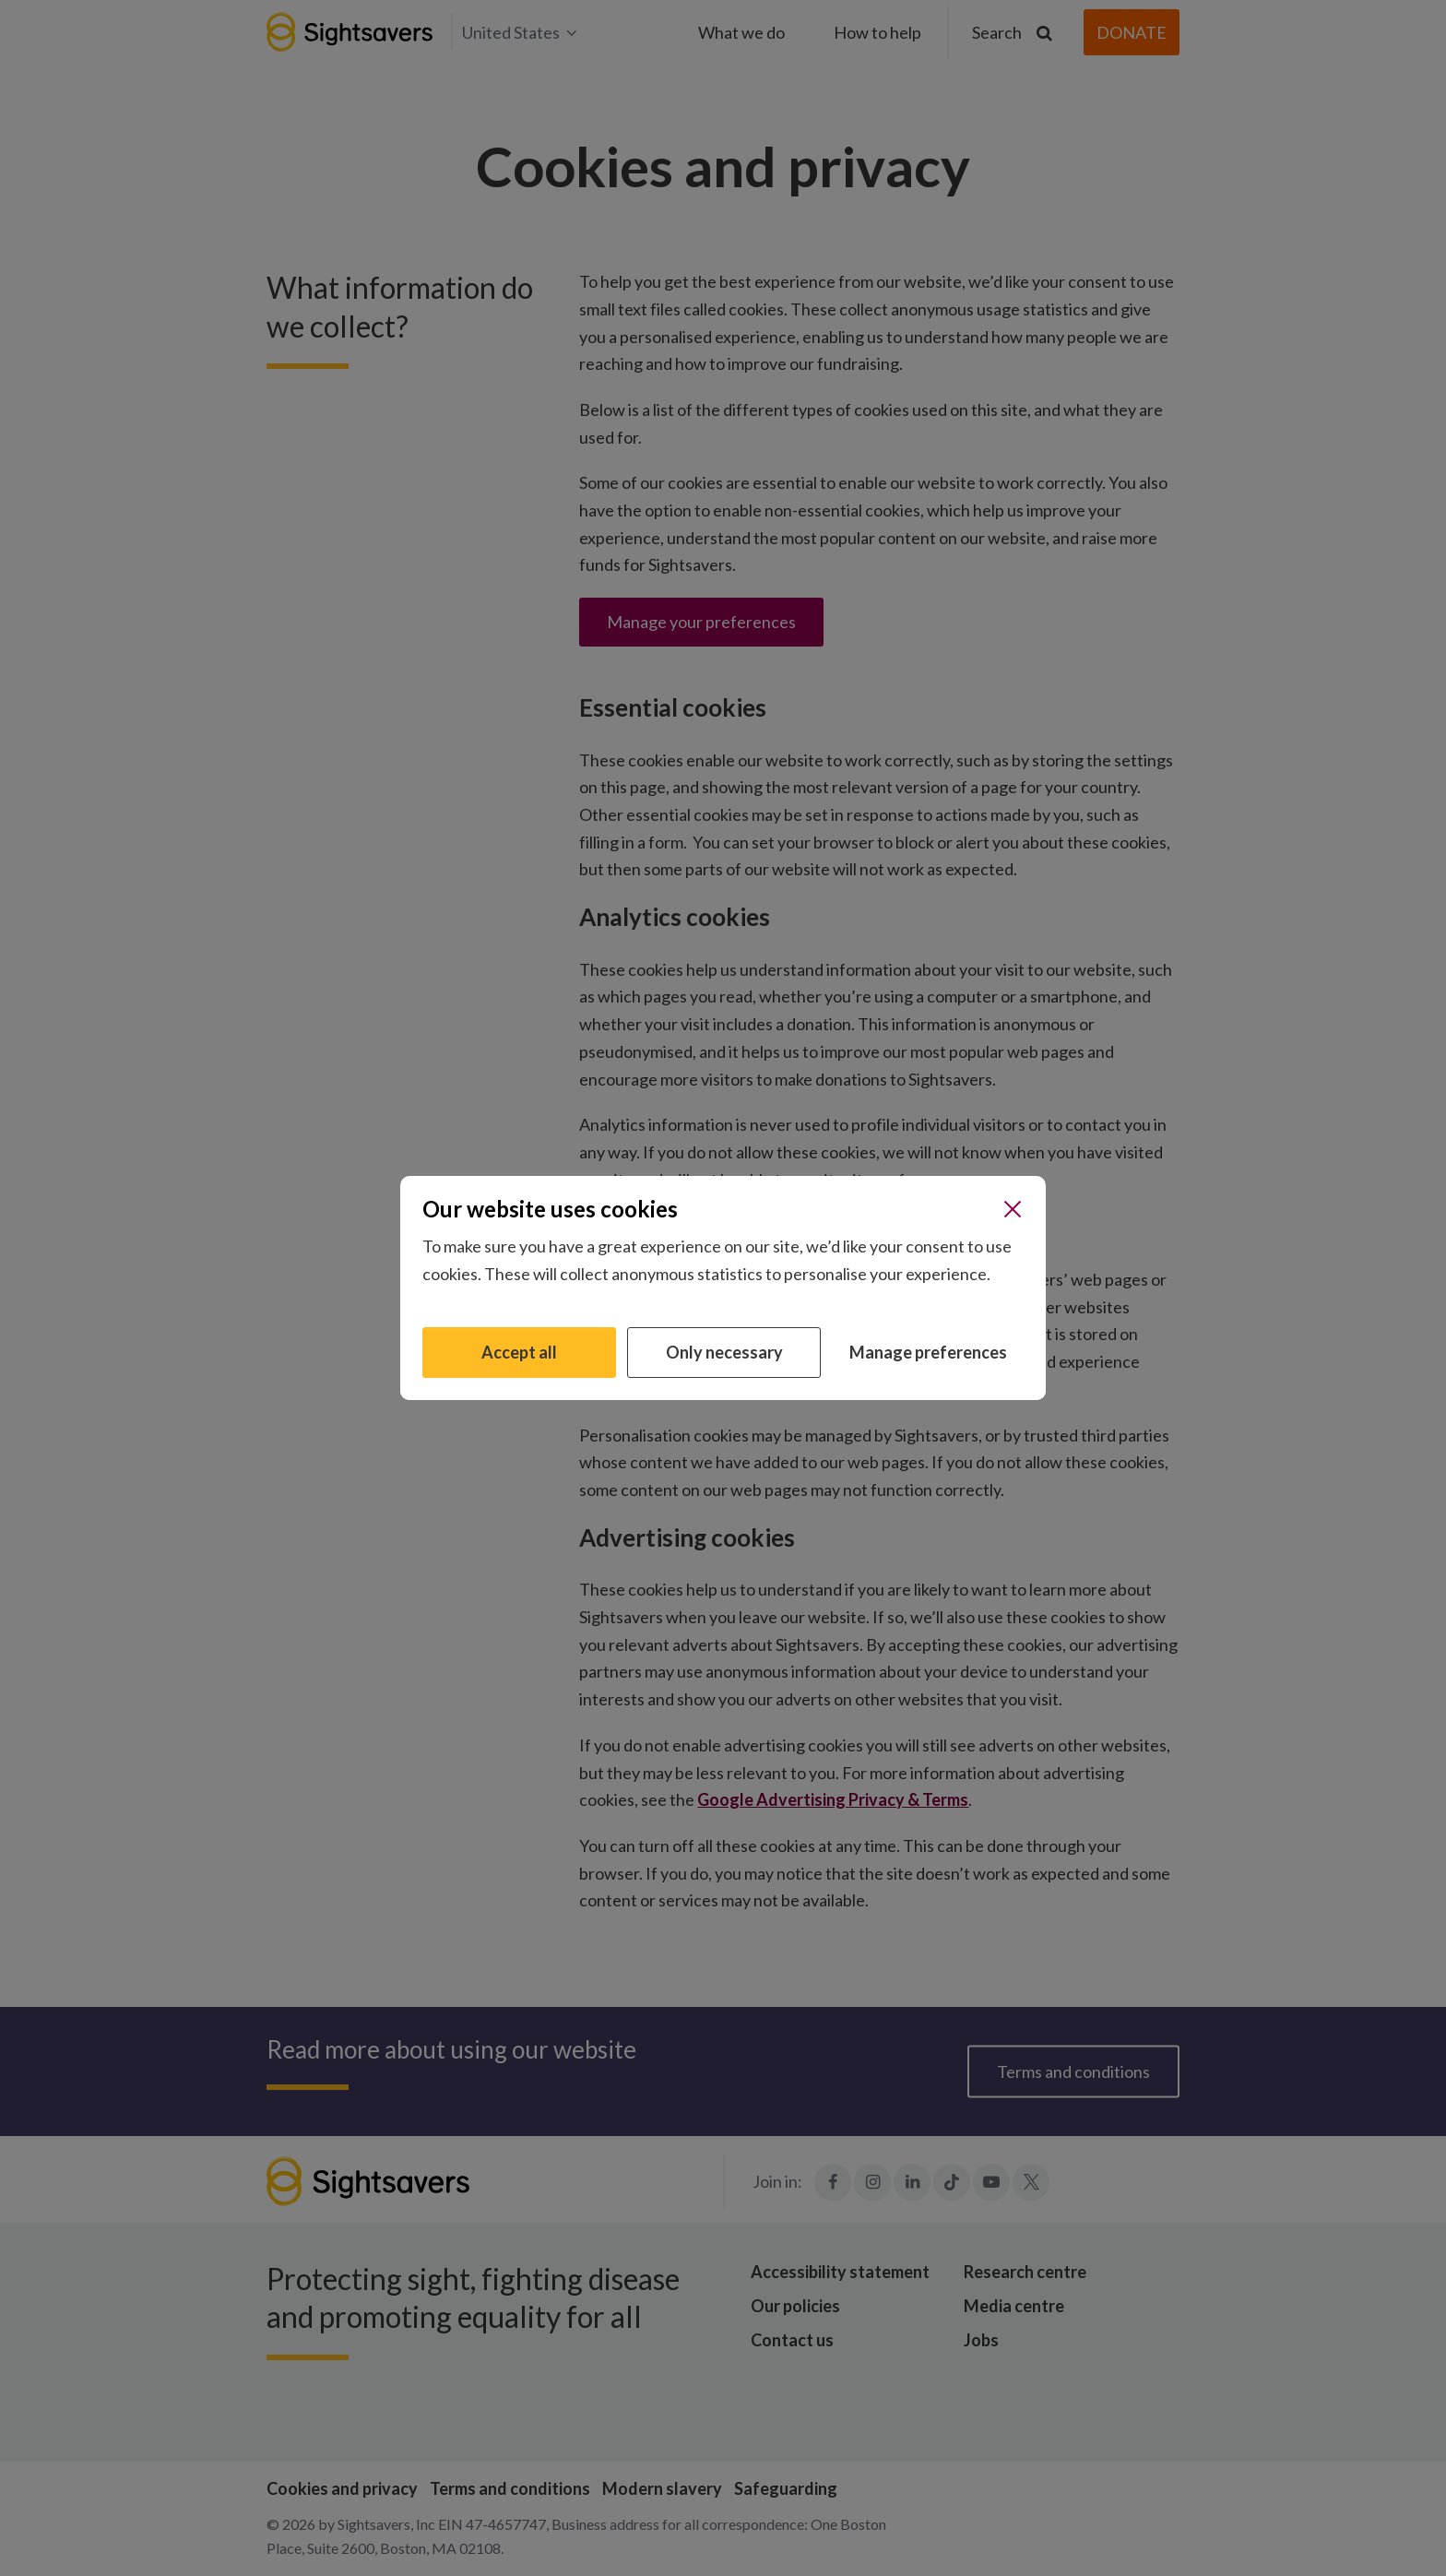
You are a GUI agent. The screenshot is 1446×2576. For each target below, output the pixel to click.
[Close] (1013, 1209)
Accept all (519, 1352)
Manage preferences (928, 1352)
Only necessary (724, 1352)
